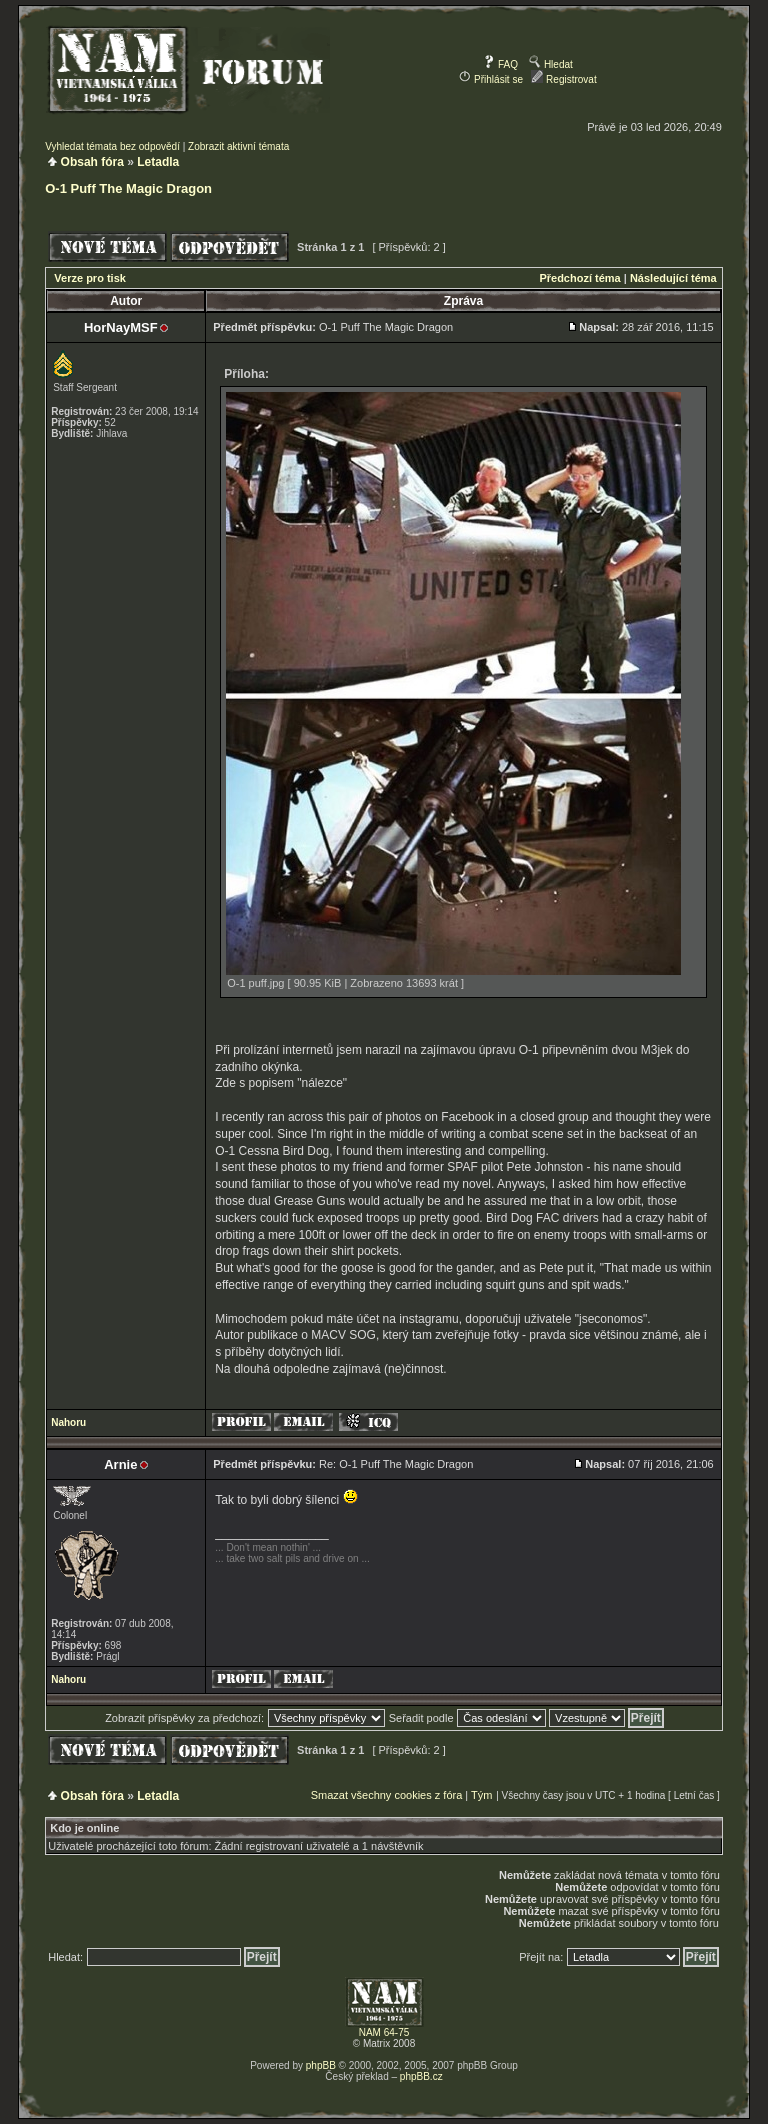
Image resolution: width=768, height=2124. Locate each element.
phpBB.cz (421, 2076)
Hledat (551, 64)
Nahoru (68, 1422)
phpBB (321, 2065)
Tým (481, 1795)
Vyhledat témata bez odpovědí (112, 146)
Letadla (158, 162)
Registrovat (563, 79)
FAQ (500, 64)
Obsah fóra (92, 162)
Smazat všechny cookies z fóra (387, 1795)
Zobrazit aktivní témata (238, 146)
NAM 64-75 (384, 2032)
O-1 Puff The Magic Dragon (128, 188)
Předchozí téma (579, 278)
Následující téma (673, 278)
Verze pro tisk (90, 278)
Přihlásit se (491, 79)
